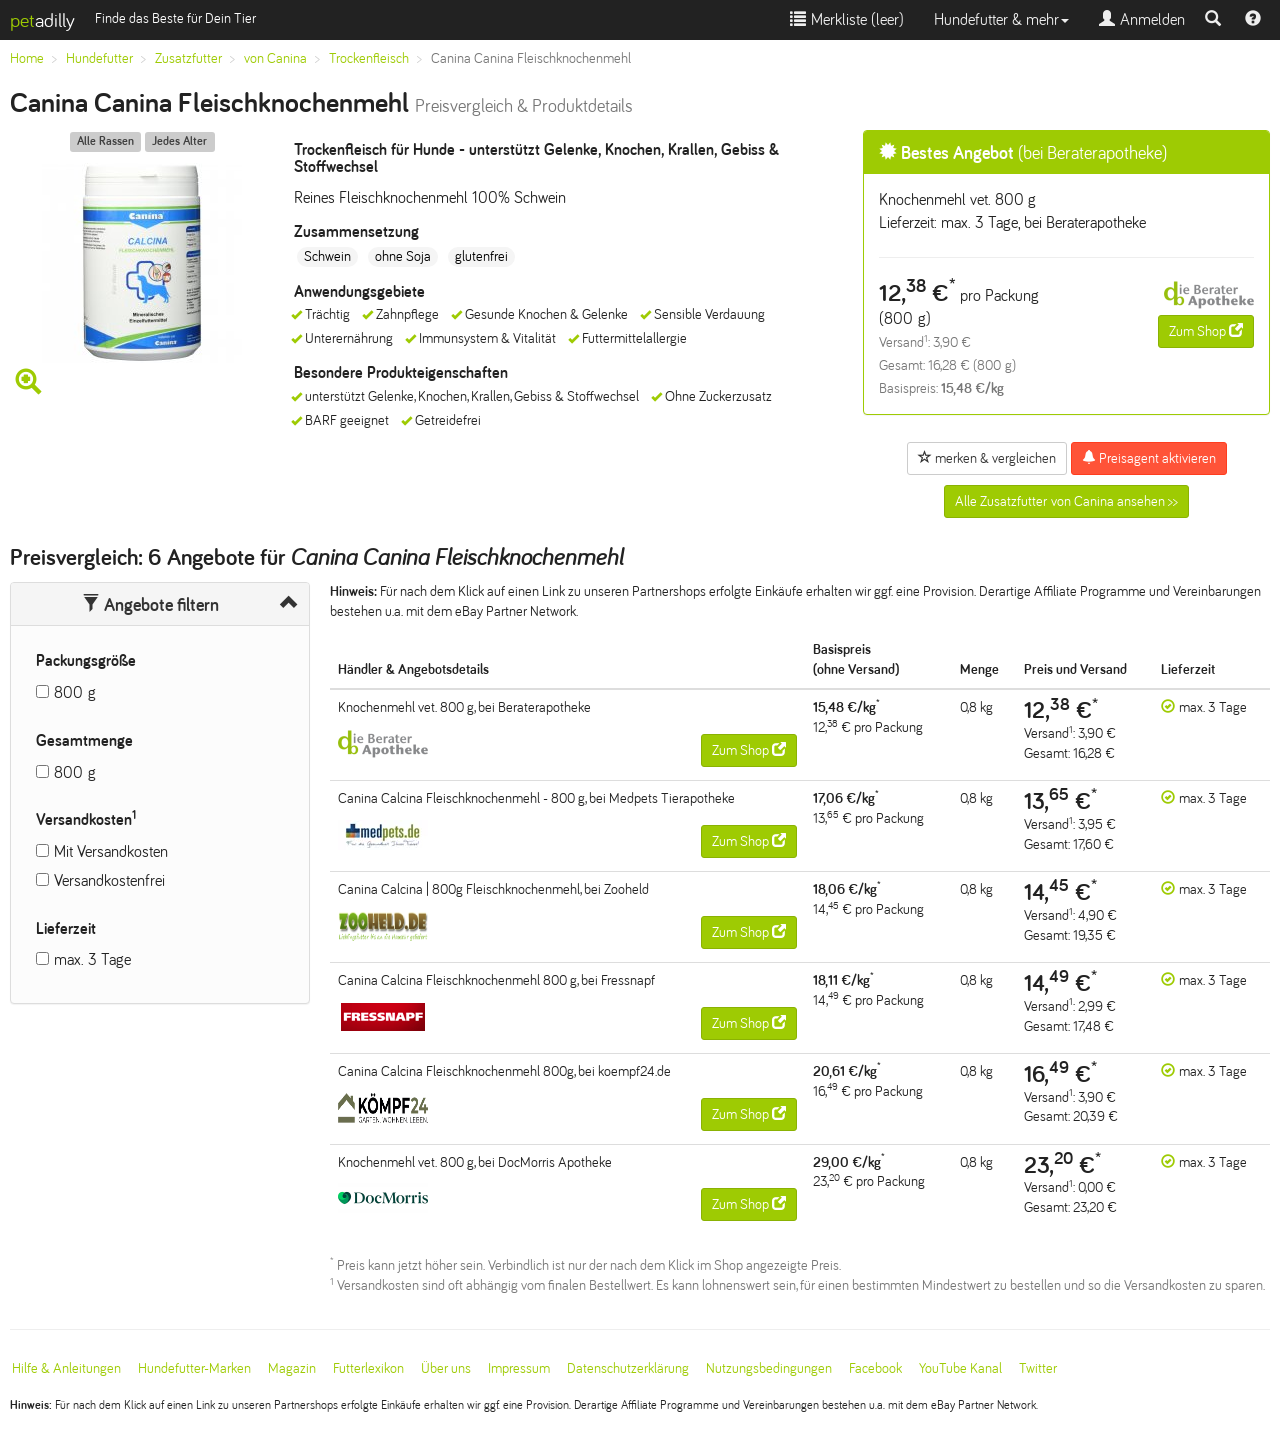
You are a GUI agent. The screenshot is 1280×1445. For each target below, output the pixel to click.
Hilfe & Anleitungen (66, 1368)
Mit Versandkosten (111, 851)
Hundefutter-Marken (194, 1368)
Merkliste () (847, 19)
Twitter (1038, 1368)
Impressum (519, 1368)
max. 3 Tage (92, 959)
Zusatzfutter (188, 58)
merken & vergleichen (987, 458)
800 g (75, 692)
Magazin (292, 1368)
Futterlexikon (368, 1368)
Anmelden (1142, 19)
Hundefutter (99, 58)
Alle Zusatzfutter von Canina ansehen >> (1066, 501)
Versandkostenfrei (109, 880)
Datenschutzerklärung (628, 1368)
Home (27, 58)
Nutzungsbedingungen (769, 1368)
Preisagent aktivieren (1149, 458)
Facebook (875, 1368)
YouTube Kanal (960, 1368)
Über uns (446, 1368)
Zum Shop (1206, 331)
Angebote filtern (150, 605)
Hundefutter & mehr (1001, 19)
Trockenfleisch (369, 58)
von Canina (275, 58)
